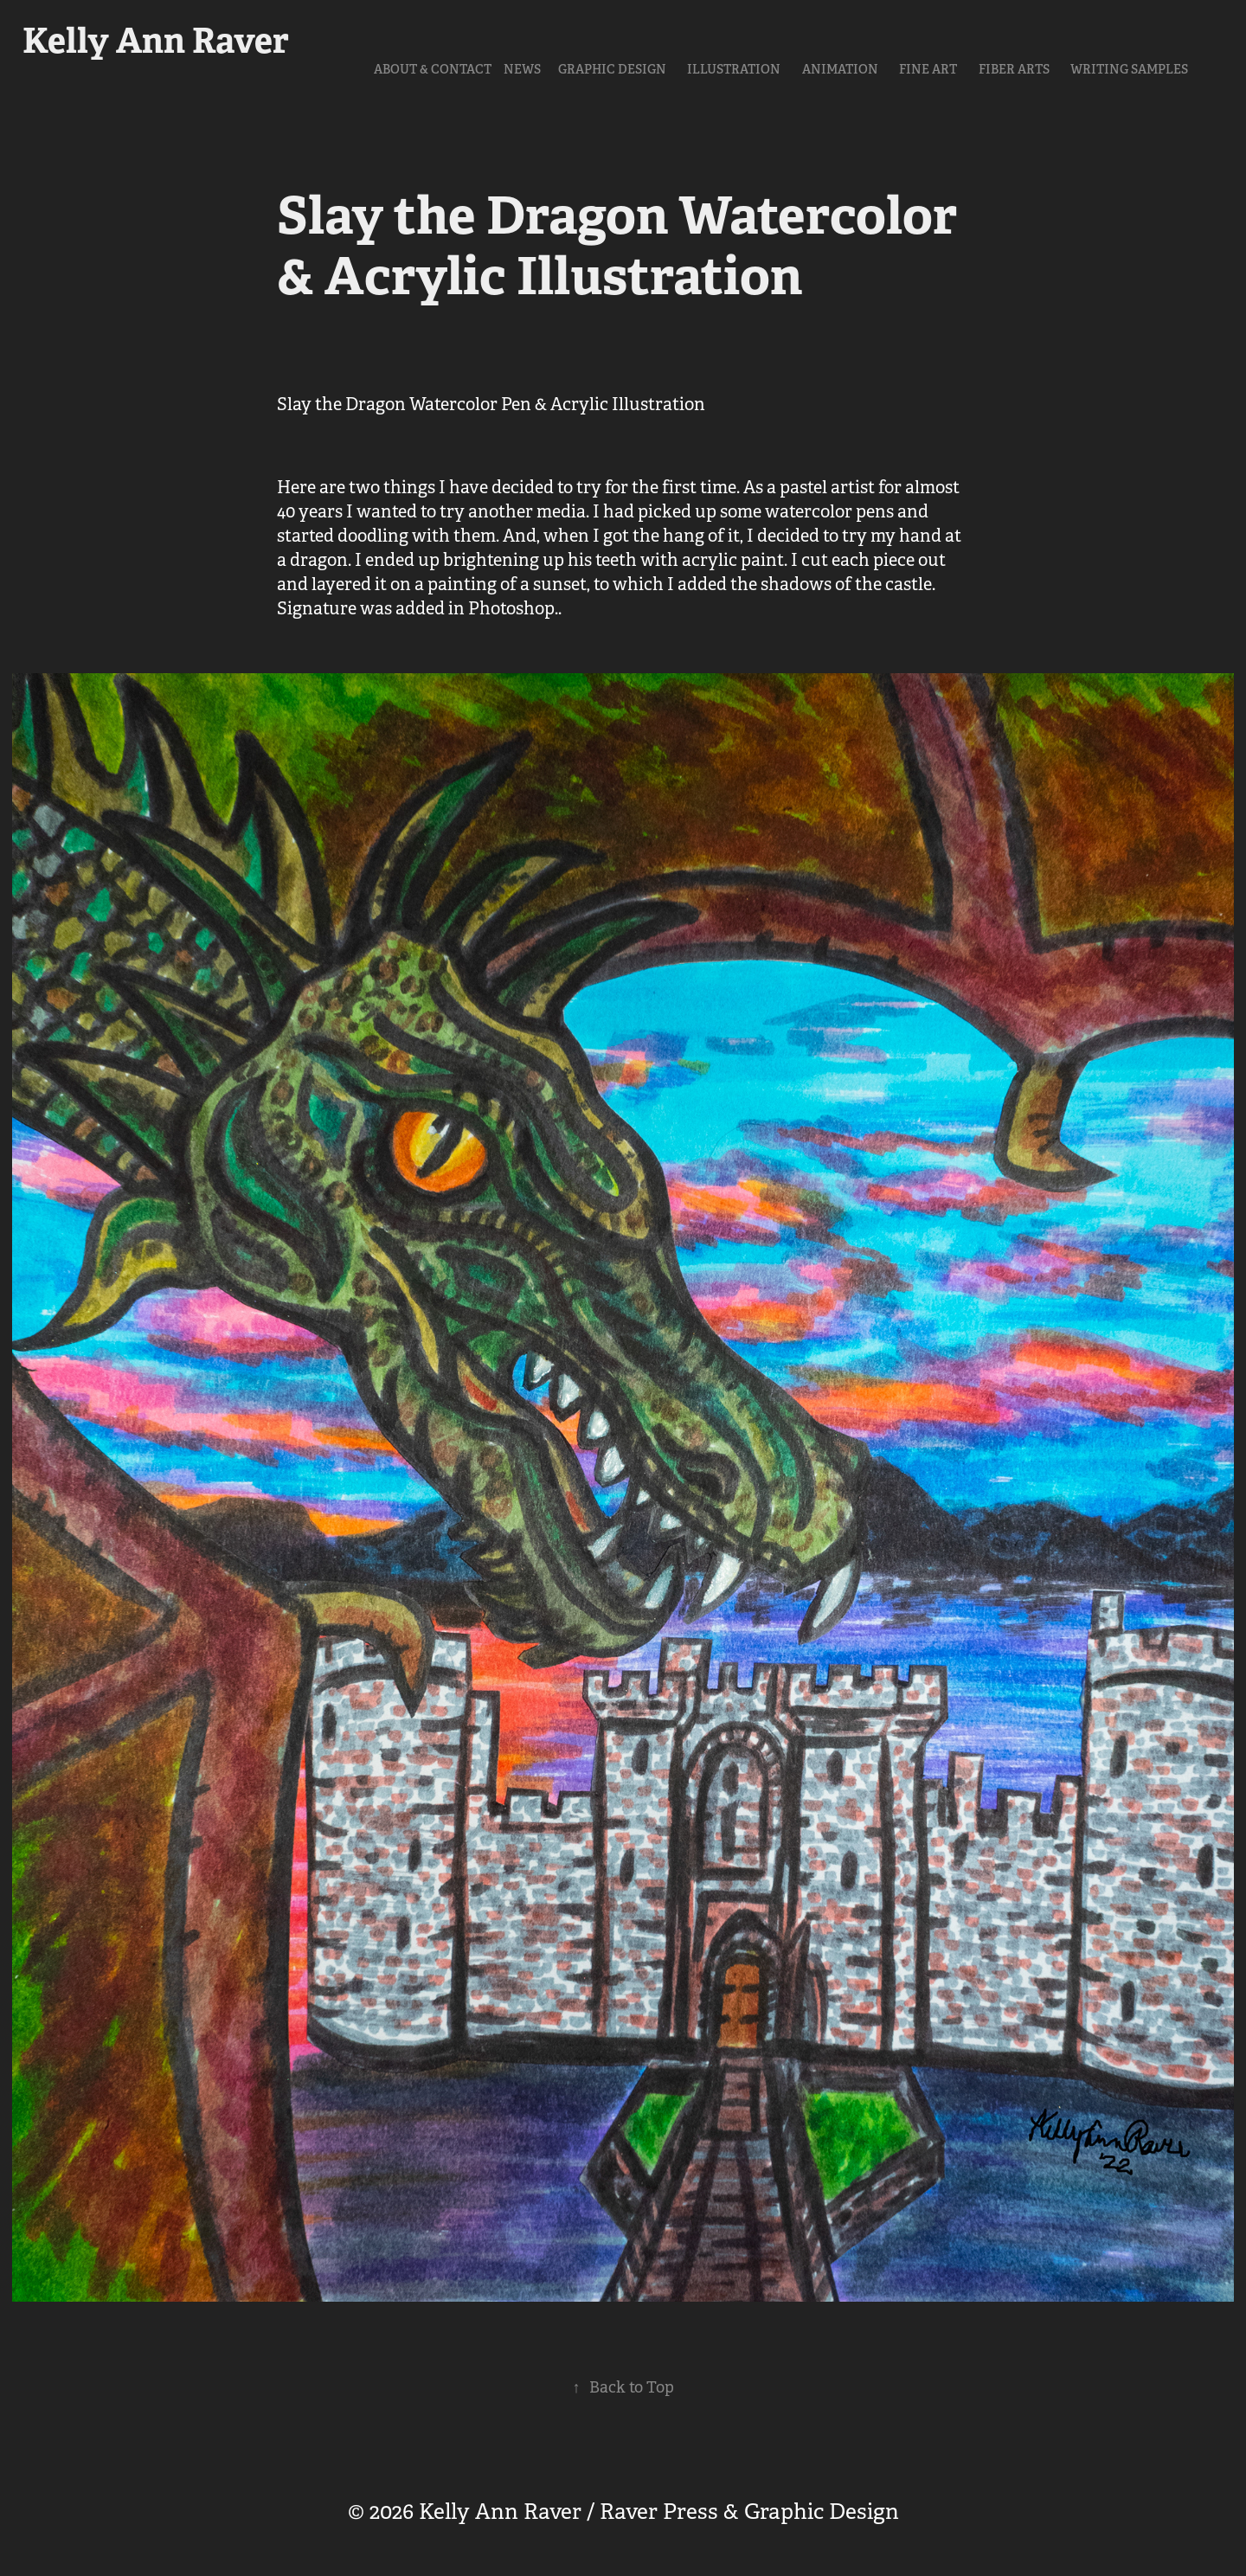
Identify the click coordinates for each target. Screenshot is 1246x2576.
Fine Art (928, 69)
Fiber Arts (1014, 69)
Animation (840, 69)
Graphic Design (612, 69)
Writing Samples (1129, 69)
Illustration (733, 69)
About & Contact (432, 69)
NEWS (522, 69)
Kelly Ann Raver (155, 40)
